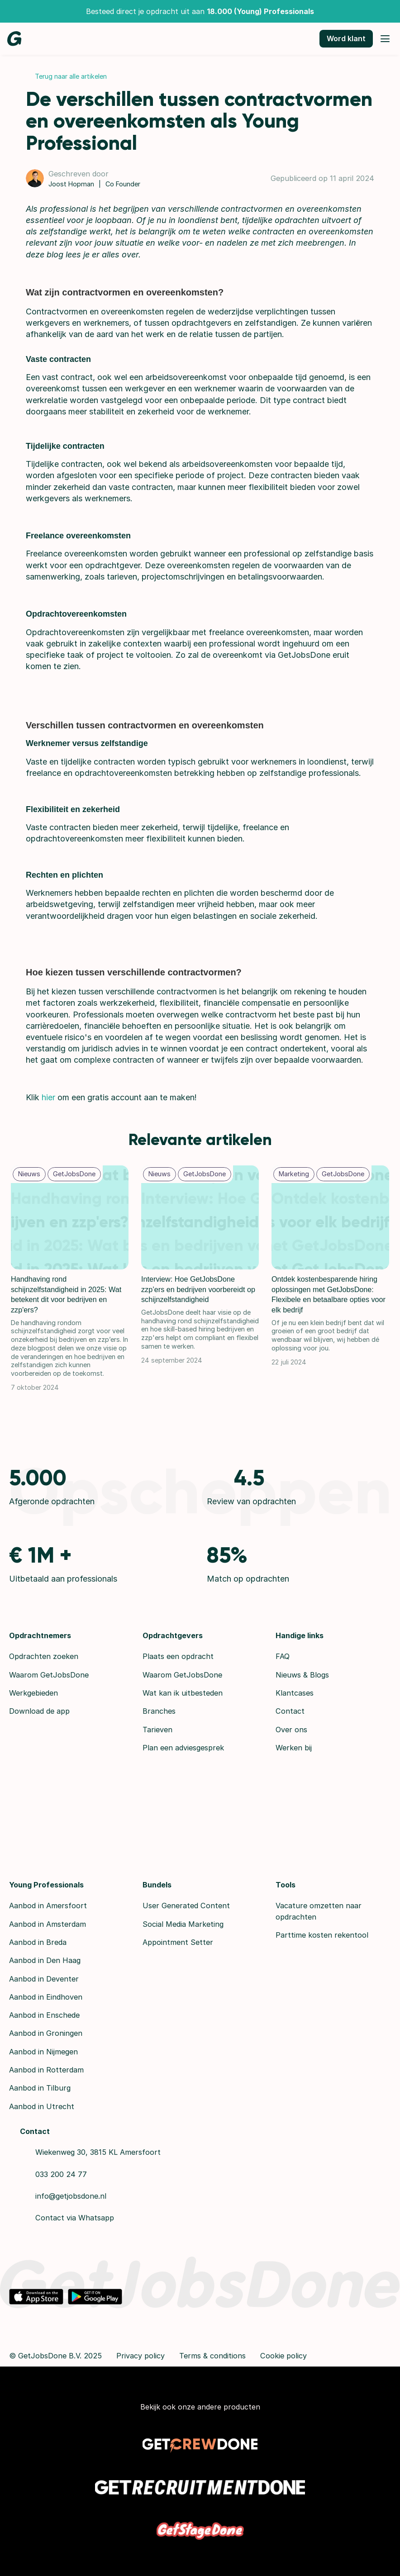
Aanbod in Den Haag (45, 1960)
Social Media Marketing (183, 1924)
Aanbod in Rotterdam (46, 2069)
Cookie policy (283, 2355)
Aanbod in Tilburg (40, 2087)
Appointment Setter (178, 1942)
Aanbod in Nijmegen (43, 2051)
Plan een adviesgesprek (183, 1747)
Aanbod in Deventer (44, 1978)
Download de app (39, 1711)
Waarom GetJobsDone (49, 1674)
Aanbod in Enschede (44, 2015)
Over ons (291, 1729)
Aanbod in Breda (38, 1942)
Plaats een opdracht (178, 1656)
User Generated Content (186, 1905)
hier (48, 1097)
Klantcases (295, 1692)
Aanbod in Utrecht (41, 2106)
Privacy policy (140, 2355)
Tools (285, 1884)
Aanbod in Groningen (45, 2033)
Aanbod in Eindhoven (45, 1996)
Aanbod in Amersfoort (48, 1905)
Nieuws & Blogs (302, 1674)
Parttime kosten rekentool (322, 1934)
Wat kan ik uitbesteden (183, 1692)
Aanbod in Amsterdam (47, 1924)
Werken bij (294, 1747)
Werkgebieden (33, 1692)
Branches (159, 1711)
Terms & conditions (212, 2355)
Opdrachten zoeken (43, 1656)
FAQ (283, 1656)
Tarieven (157, 1729)
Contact (290, 1711)
